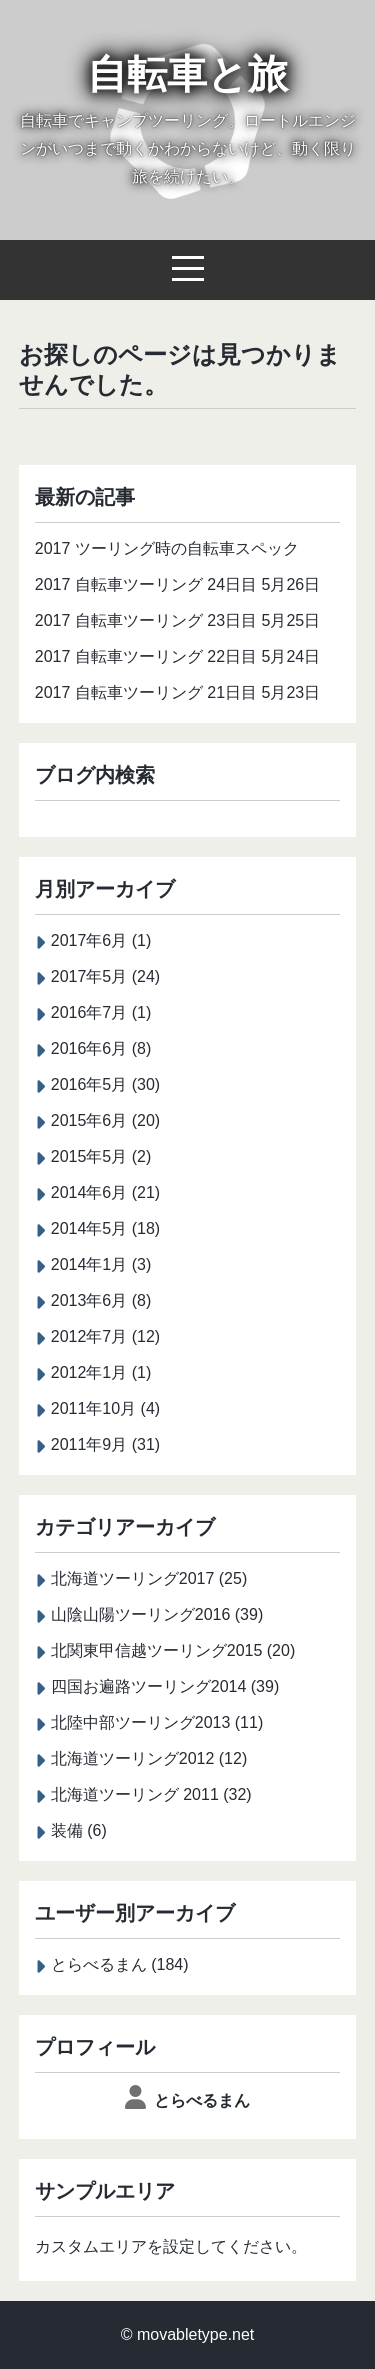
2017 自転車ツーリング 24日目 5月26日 (177, 584)
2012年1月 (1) (101, 1372)
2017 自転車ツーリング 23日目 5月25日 (177, 620)
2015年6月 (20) (105, 1120)
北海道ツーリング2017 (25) (149, 1578)
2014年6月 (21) (105, 1192)
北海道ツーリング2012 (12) (149, 1758)
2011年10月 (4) (105, 1408)
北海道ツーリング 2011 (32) (151, 1794)
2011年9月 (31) (105, 1444)
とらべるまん (202, 2100)
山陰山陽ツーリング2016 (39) (157, 1614)
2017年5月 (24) (105, 976)
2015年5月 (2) (101, 1156)
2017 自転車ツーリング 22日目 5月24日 (177, 656)
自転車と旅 (187, 74)
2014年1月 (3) (101, 1264)
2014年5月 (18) (105, 1228)
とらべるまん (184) (120, 1964)
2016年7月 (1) (101, 1012)
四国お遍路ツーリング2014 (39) (165, 1686)
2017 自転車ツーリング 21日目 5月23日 (177, 692)
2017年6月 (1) (101, 940)
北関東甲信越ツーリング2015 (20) (173, 1650)
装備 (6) (79, 1830)
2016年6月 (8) (101, 1048)
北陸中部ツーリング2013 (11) (157, 1722)
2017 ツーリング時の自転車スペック (167, 548)
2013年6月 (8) (101, 1300)
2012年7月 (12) (105, 1336)
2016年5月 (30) (105, 1084)
